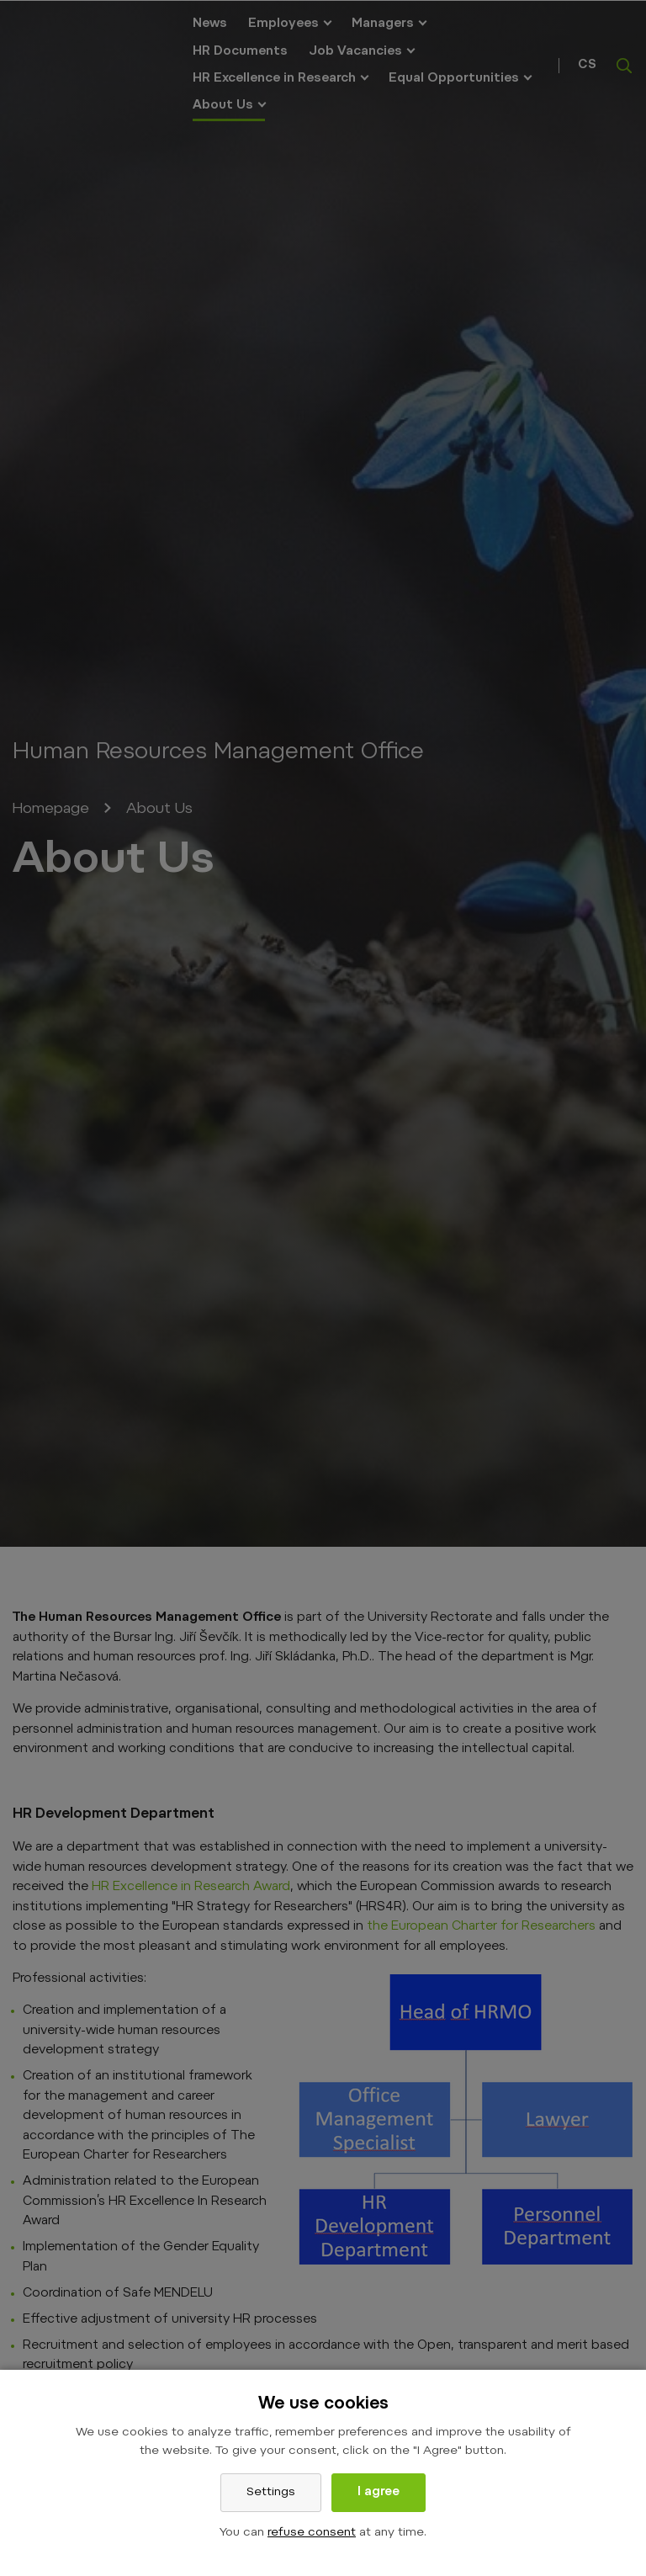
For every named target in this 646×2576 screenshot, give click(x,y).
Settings (270, 2493)
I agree (378, 2493)
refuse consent (311, 2533)
